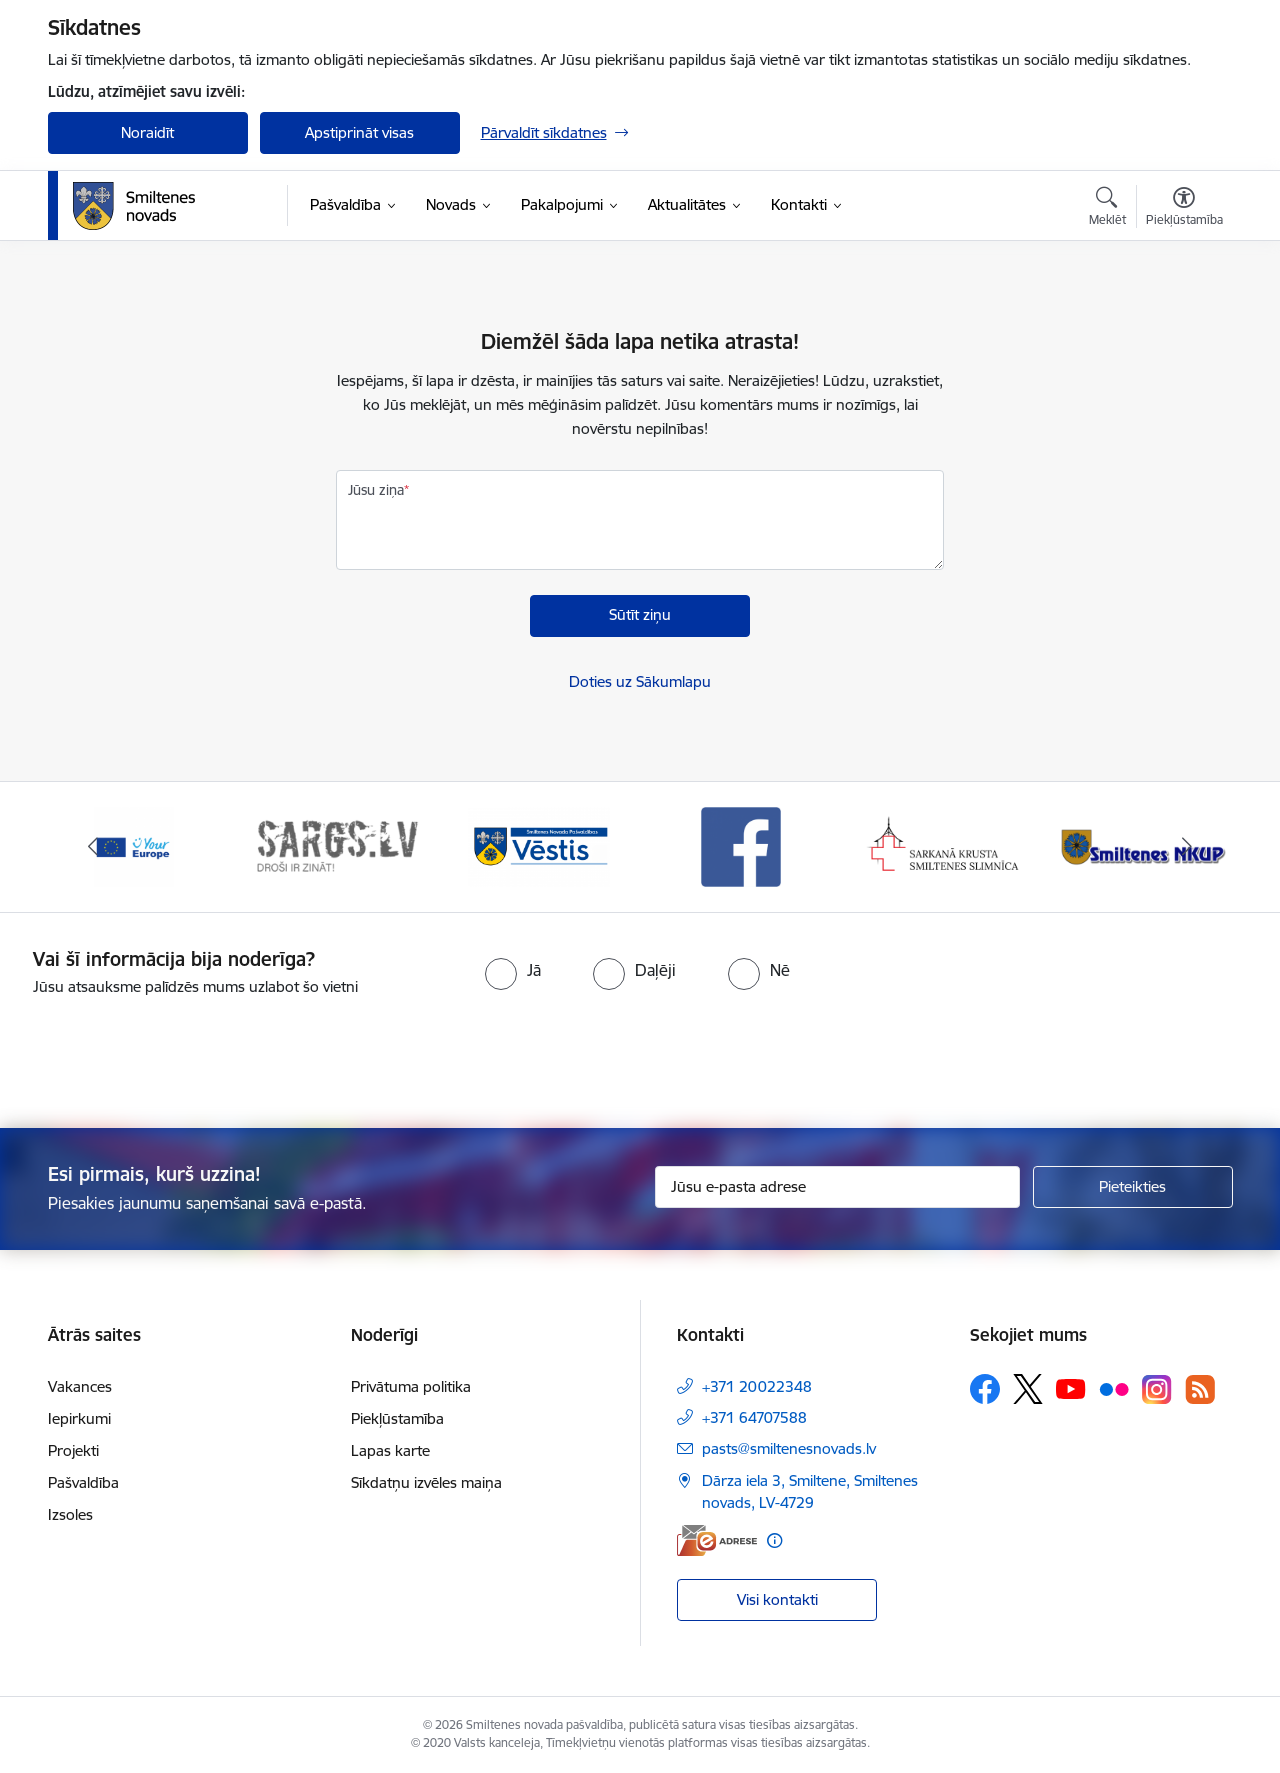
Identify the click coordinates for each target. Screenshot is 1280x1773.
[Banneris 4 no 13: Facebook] (741, 845)
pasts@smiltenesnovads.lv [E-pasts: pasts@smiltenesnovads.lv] (789, 1448)
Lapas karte (390, 1450)
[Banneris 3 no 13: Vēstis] (539, 845)
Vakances (80, 1386)
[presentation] (676, 1054)
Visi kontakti (777, 1599)
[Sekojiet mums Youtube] (1071, 1388)
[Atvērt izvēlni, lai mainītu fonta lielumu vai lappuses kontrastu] (1184, 209)
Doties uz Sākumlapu (640, 681)
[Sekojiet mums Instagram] (1157, 1389)
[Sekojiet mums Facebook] (985, 1389)
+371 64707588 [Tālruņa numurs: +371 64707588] (754, 1417)
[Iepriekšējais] (94, 847)
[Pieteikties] (1133, 1187)
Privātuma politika (411, 1386)
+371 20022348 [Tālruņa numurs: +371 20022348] (757, 1386)
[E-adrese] (717, 1540)
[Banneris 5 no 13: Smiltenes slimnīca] (944, 845)
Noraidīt (147, 132)
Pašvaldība (83, 1482)
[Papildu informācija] (774, 1540)
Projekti (73, 1450)
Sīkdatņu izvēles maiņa (426, 1482)
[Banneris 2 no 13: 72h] (336, 845)
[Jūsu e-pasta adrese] (837, 1187)
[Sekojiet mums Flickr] (1114, 1388)
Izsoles (70, 1514)
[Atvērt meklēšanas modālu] (1107, 209)
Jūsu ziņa (376, 490)
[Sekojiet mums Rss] (1200, 1389)
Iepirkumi (79, 1418)
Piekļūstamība (397, 1418)
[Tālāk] (1187, 847)
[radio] (513, 970)
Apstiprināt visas (359, 132)
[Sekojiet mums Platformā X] (1028, 1389)
